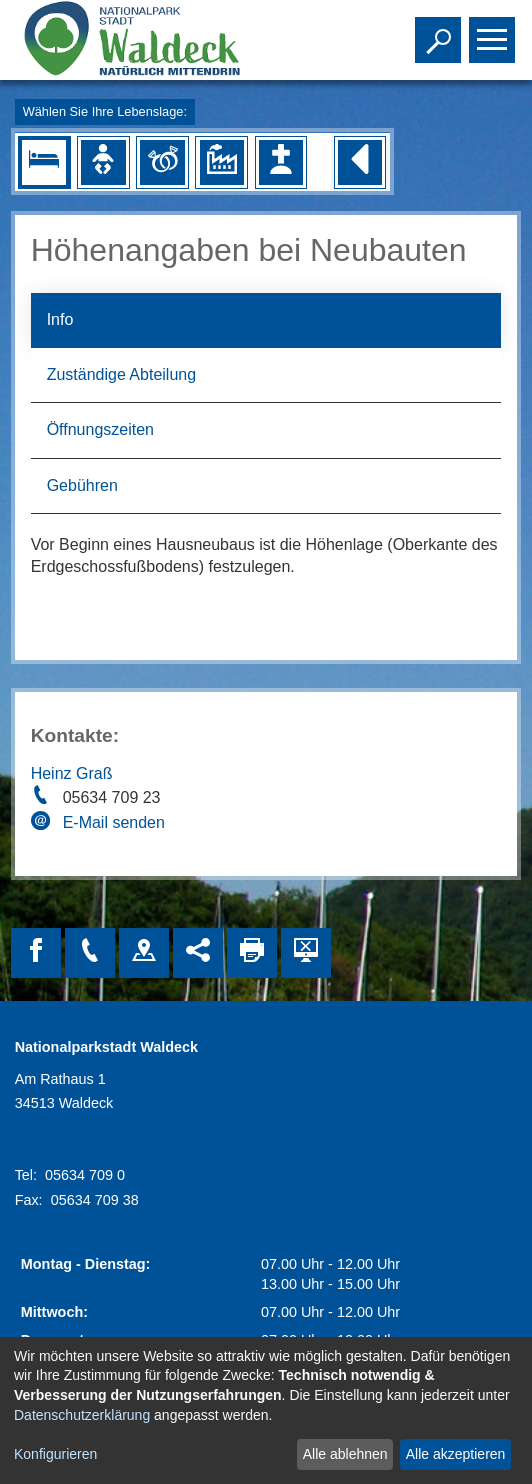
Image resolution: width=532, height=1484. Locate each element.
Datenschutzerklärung (82, 1415)
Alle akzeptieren (456, 1454)
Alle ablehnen (345, 1454)
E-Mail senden (114, 822)
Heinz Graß (72, 773)
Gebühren (82, 485)
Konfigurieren (55, 1454)
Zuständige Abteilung (121, 374)
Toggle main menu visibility (494, 31)
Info (60, 319)
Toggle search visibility (440, 31)
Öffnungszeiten (100, 429)
